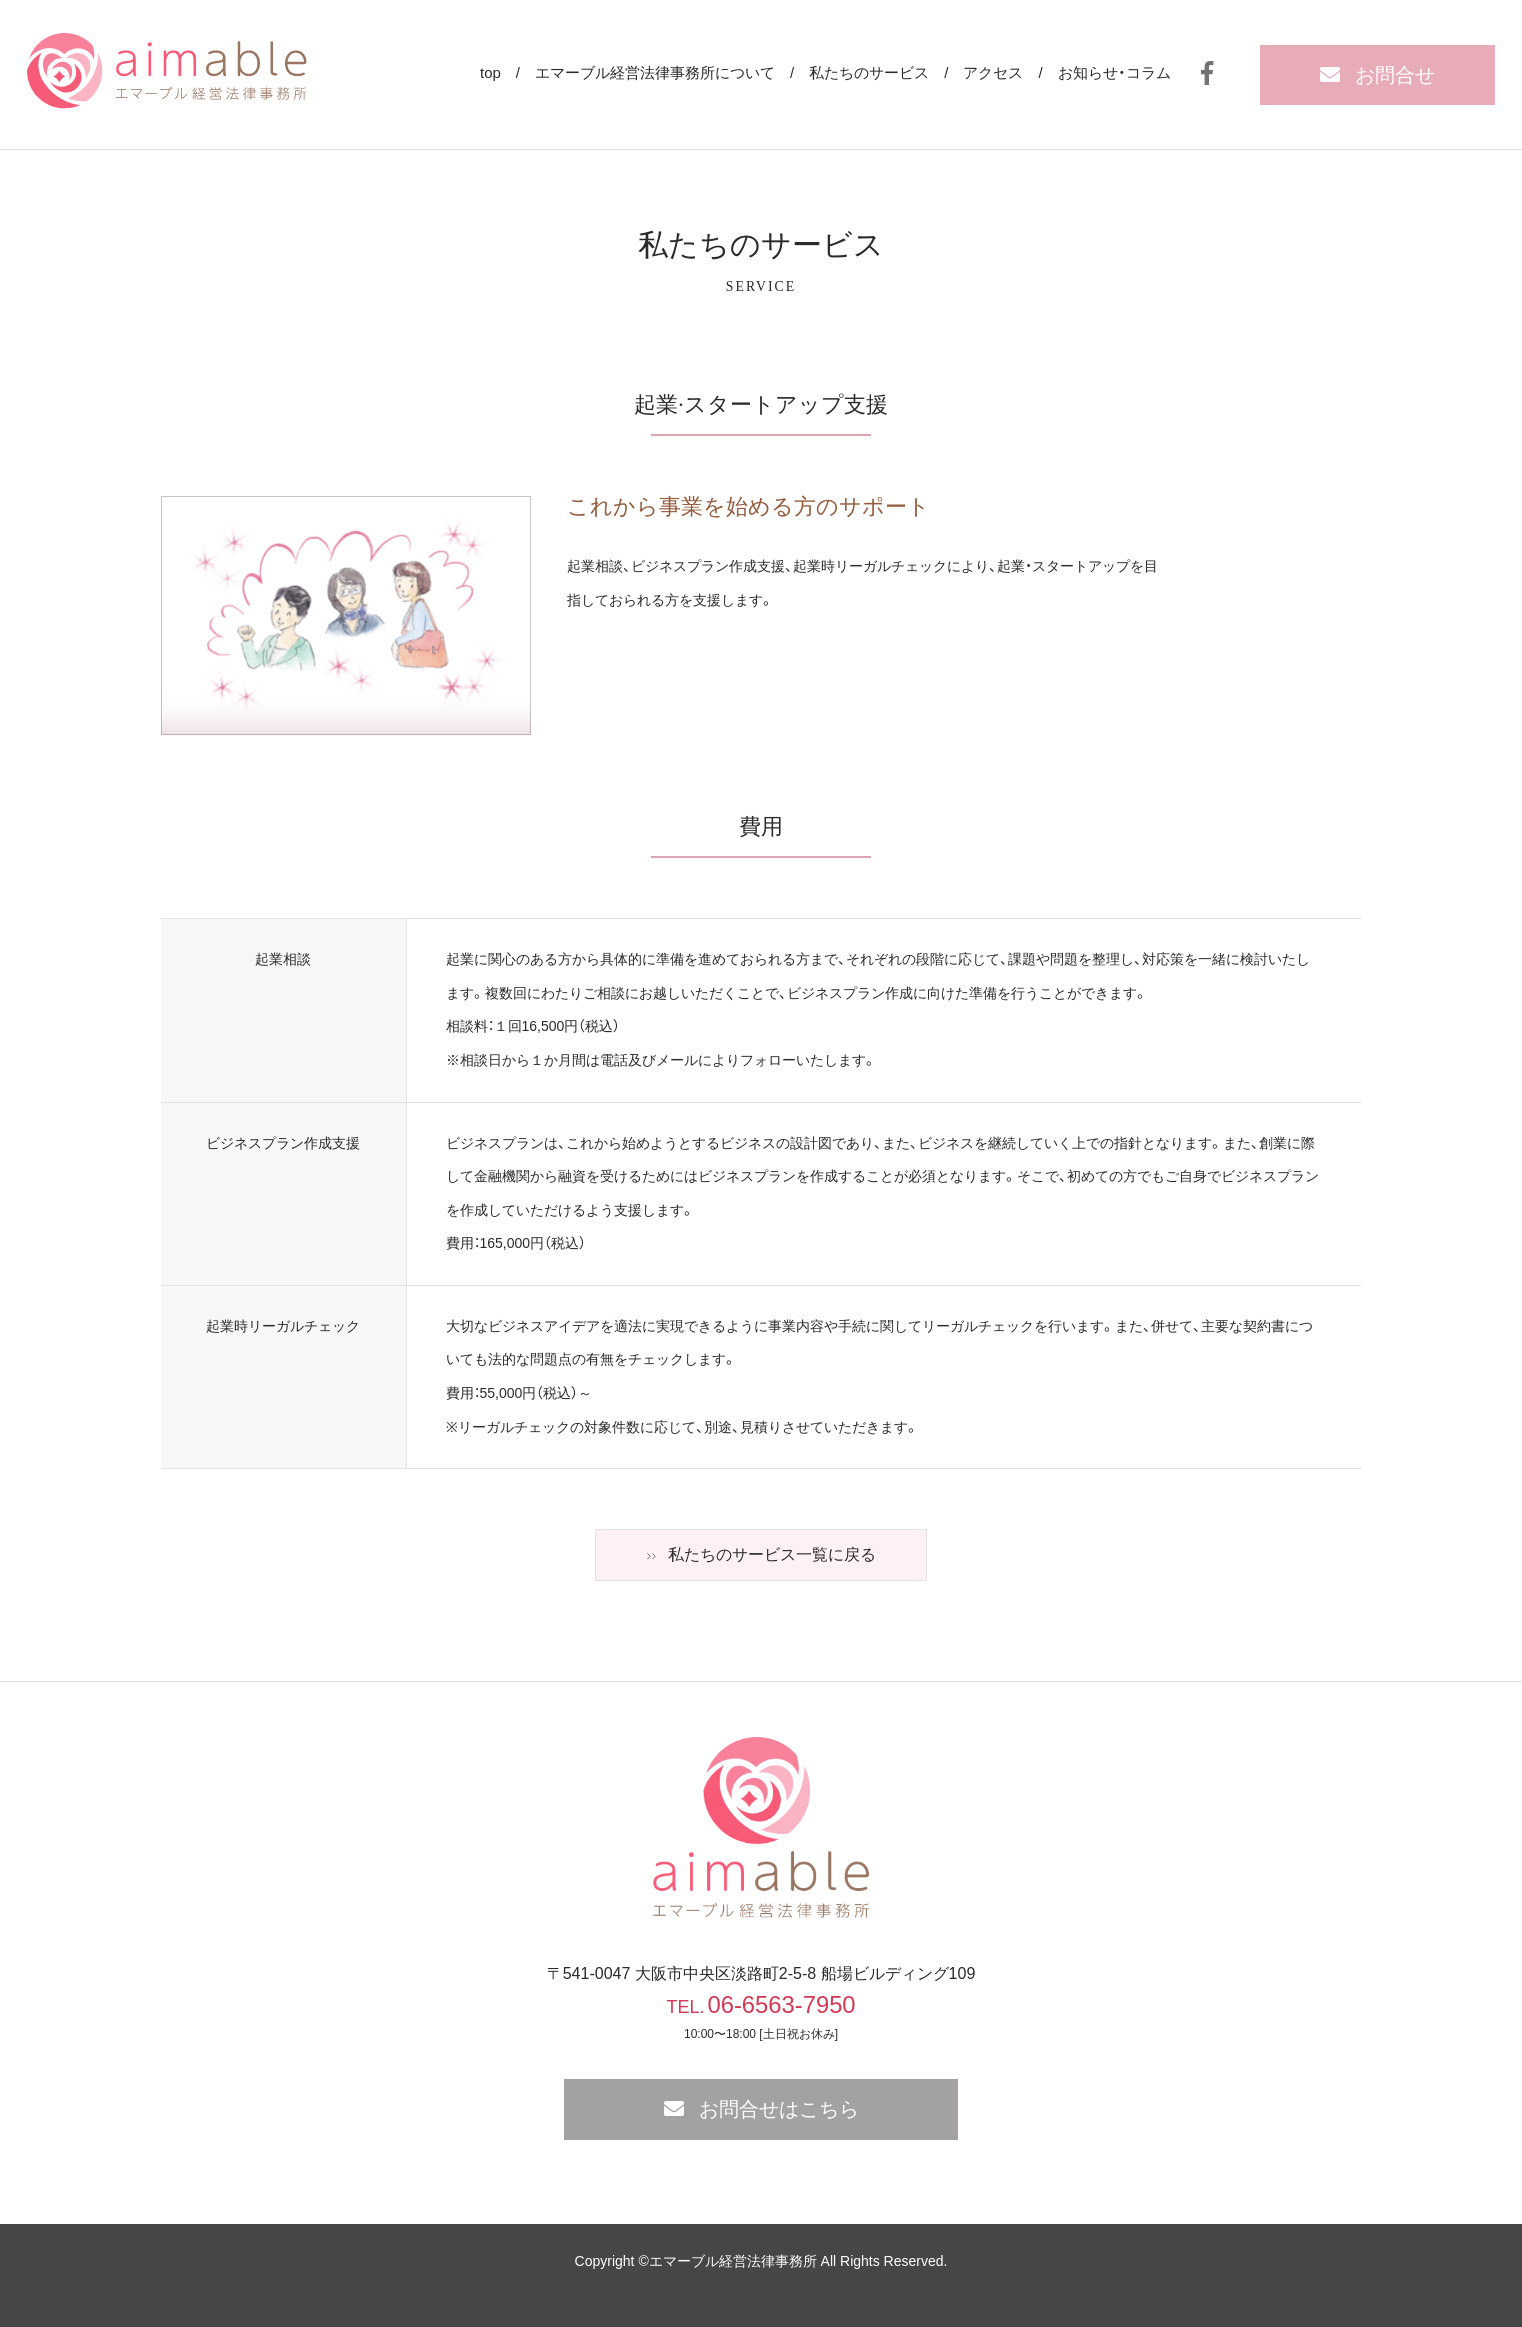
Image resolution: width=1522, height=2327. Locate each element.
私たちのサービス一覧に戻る (772, 1554)
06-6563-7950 (781, 2004)
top (490, 72)
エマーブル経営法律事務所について (655, 72)
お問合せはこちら (779, 2109)
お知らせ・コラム (1114, 72)
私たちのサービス (869, 72)
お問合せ (1395, 75)
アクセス (993, 72)
